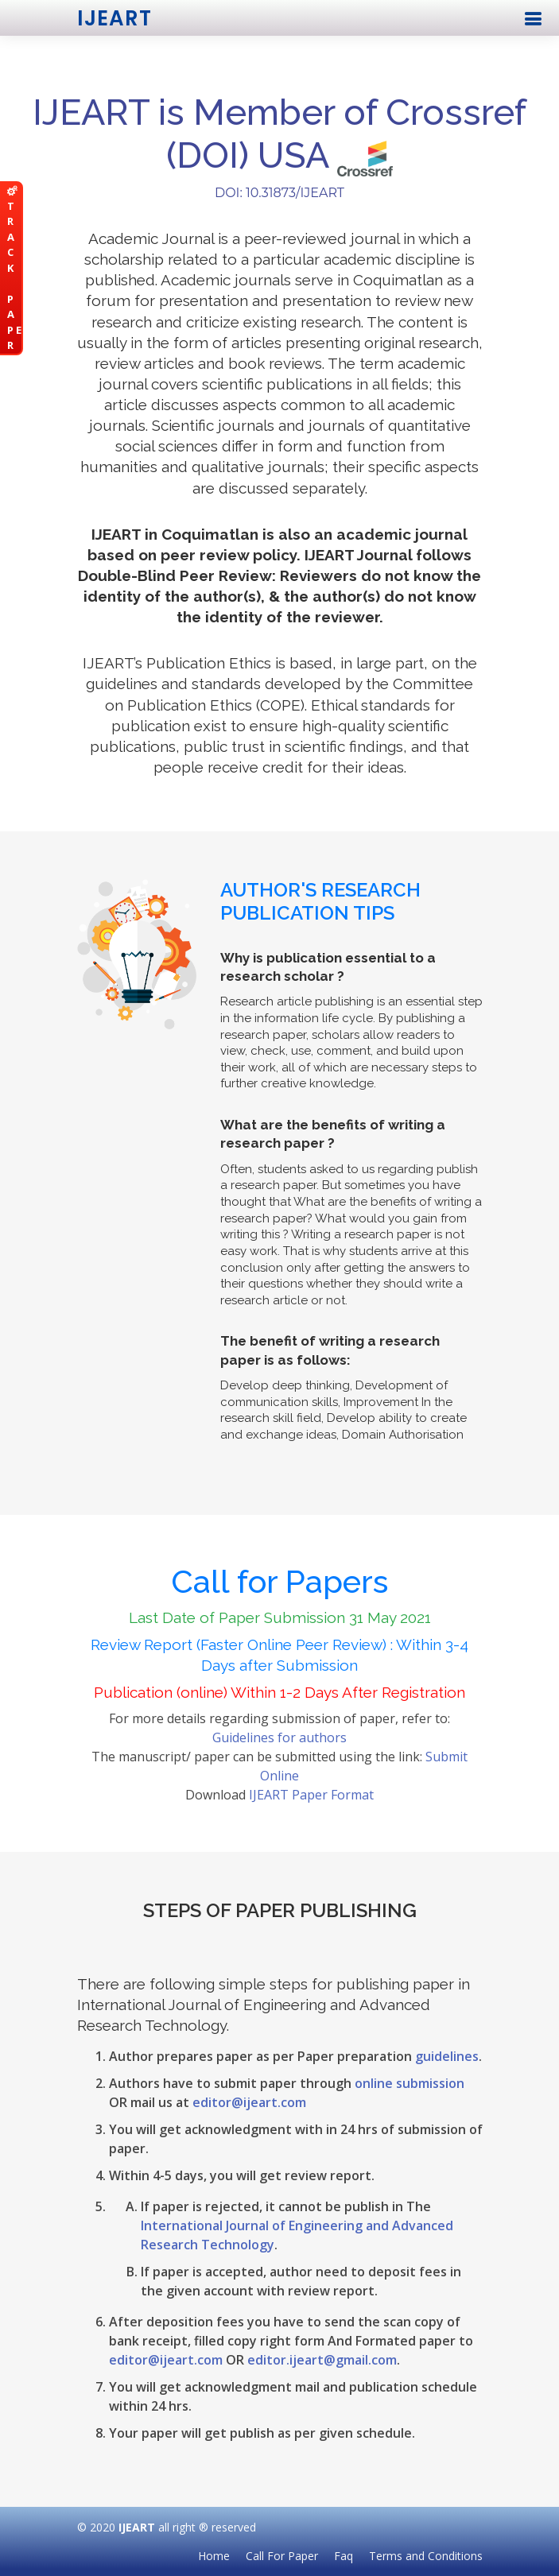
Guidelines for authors (279, 1737)
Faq (343, 2555)
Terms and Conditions (426, 2555)
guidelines (447, 2056)
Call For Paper (282, 2555)
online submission (409, 2083)
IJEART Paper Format (311, 1794)
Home (214, 2555)
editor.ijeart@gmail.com (322, 2360)
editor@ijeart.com (249, 2102)
